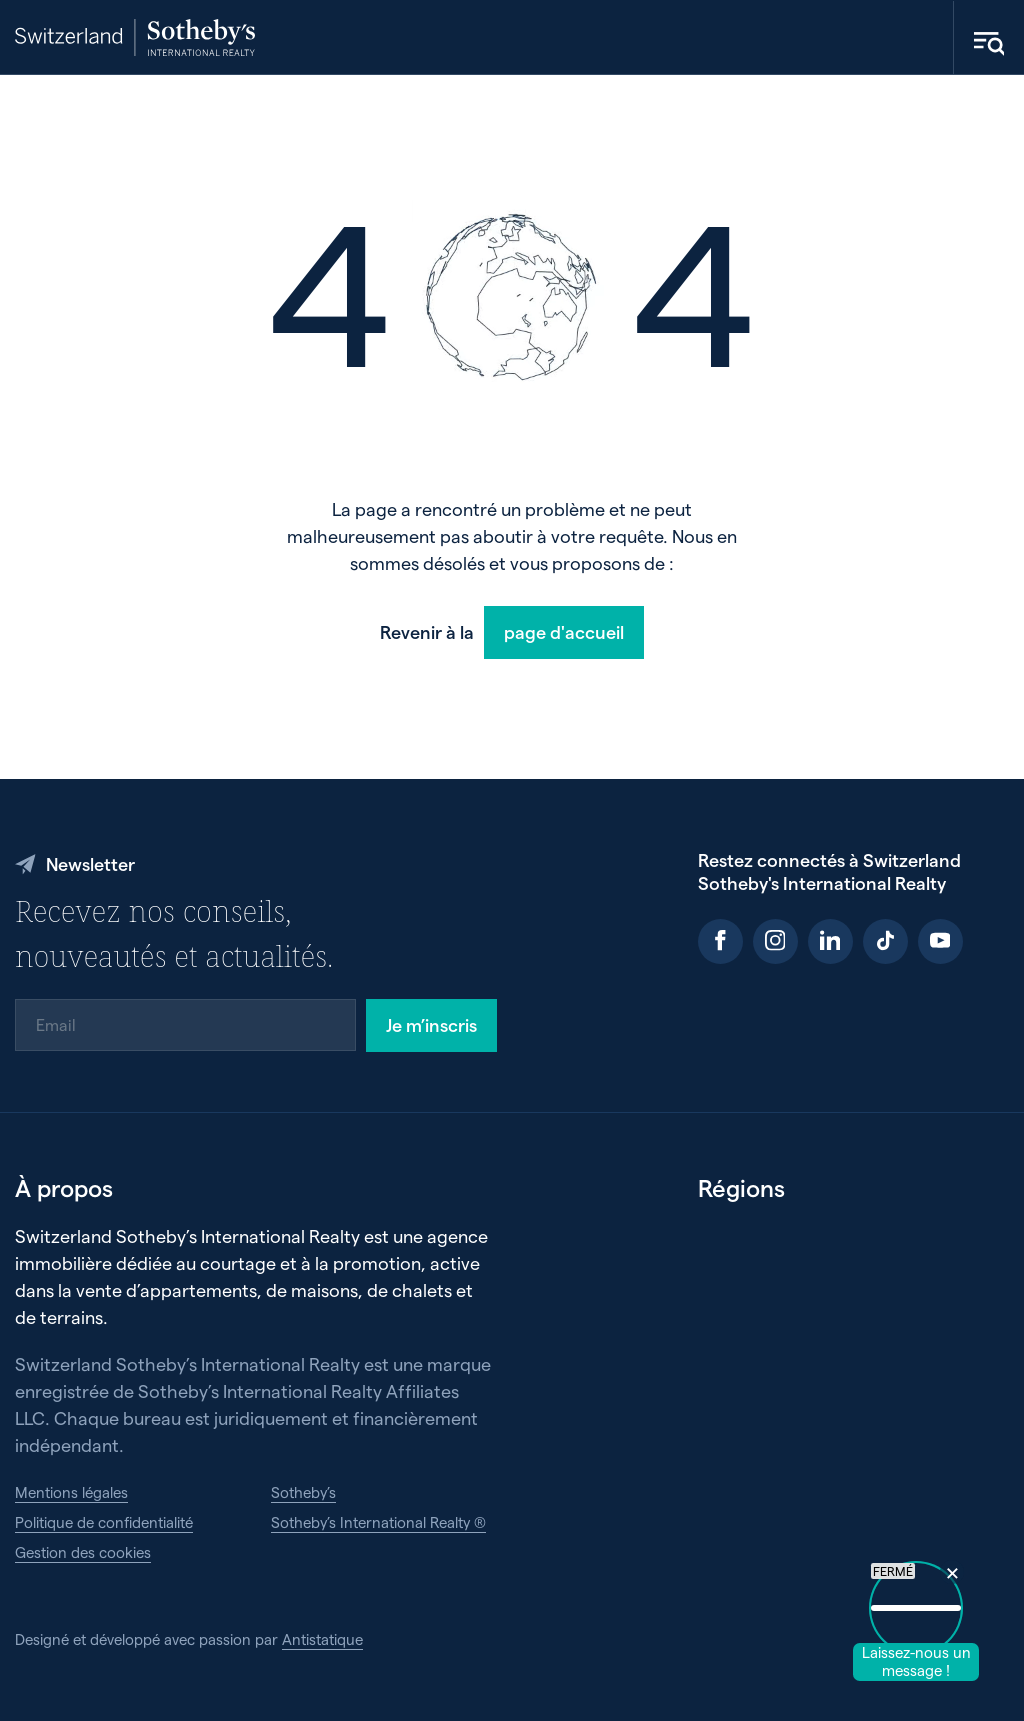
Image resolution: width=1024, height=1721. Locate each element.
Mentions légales (71, 1492)
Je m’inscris (431, 1024)
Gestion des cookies (83, 1552)
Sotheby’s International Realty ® (378, 1522)
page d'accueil (564, 631)
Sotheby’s (303, 1492)
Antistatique (322, 1639)
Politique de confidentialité (104, 1522)
